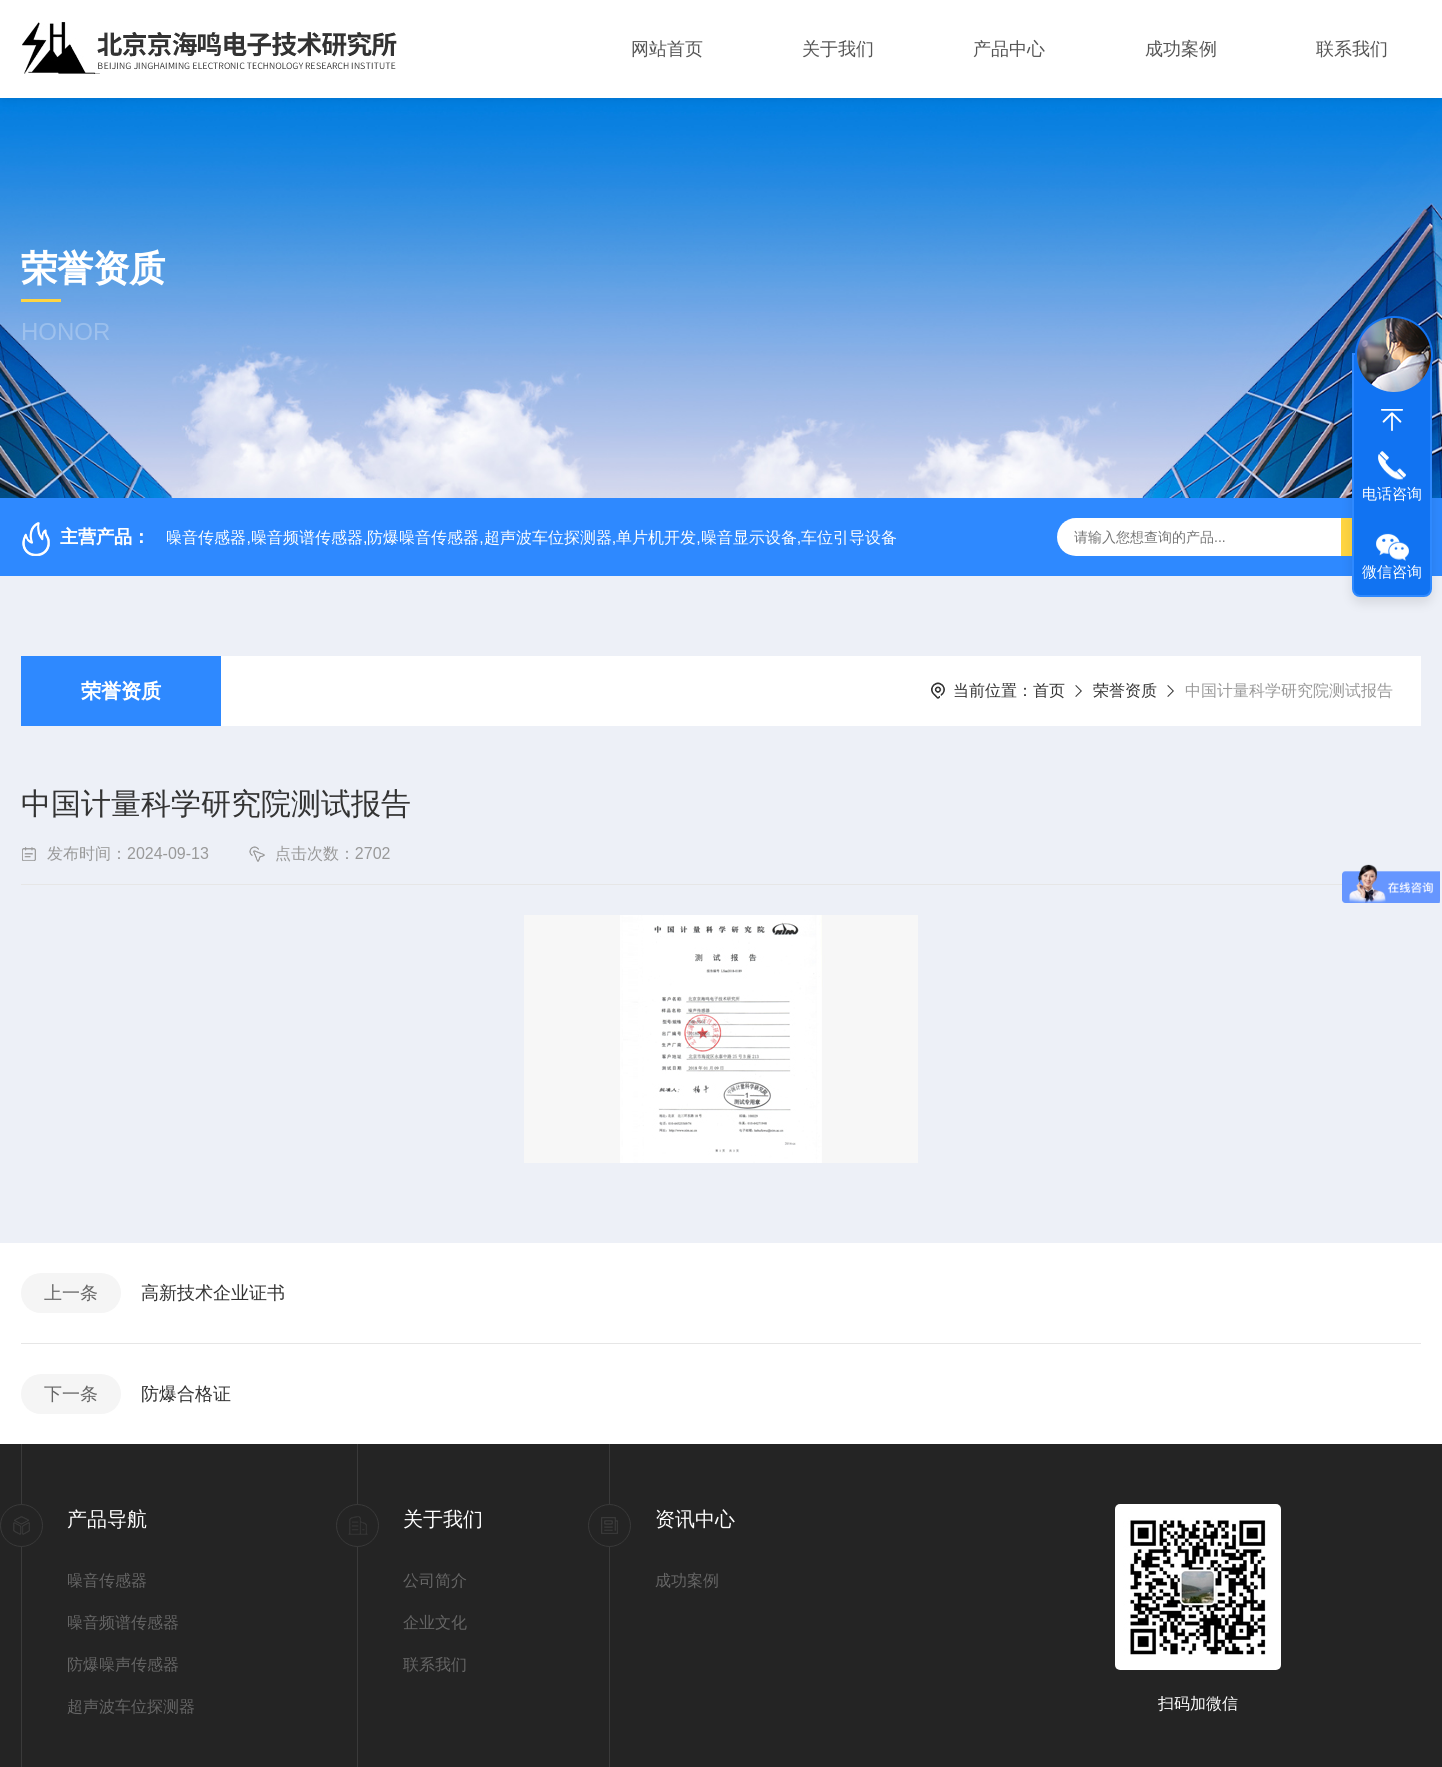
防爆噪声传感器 (123, 1663)
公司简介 (435, 1579)
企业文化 (435, 1621)
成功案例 (1181, 49)
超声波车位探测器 (131, 1705)
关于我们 (838, 49)
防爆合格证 (186, 1393)
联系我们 (1352, 49)
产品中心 (1009, 49)
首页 (1049, 690)
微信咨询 (1392, 571)
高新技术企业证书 (213, 1293)
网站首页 (667, 49)
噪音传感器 (107, 1579)
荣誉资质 (121, 691)
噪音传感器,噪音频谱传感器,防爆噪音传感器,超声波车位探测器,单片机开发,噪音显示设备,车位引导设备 (531, 537)
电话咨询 (1392, 493)
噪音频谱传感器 (123, 1621)
